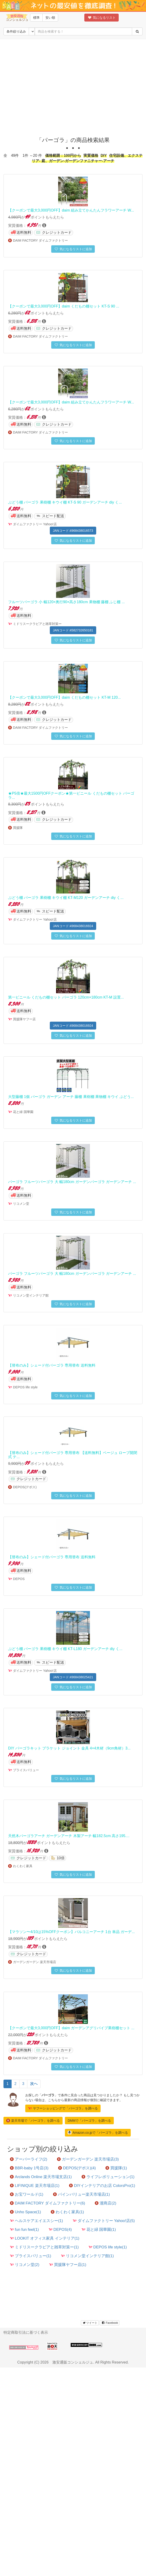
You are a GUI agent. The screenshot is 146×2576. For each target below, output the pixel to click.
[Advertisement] (43, 86)
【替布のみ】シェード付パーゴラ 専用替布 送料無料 (51, 1409)
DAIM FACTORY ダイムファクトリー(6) (47, 2203)
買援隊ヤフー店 (24, 1047)
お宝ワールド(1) (26, 2194)
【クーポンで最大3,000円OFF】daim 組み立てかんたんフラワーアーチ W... (71, 210)
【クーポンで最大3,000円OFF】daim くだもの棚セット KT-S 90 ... (63, 310)
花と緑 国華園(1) (99, 2229)
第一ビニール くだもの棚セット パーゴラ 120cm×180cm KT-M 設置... (66, 1025)
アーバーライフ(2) (28, 2159)
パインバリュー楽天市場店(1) (81, 2194)
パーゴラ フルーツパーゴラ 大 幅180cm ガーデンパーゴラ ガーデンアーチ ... (72, 1217)
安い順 (50, 17)
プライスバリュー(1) (30, 2256)
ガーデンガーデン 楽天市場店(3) (88, 2159)
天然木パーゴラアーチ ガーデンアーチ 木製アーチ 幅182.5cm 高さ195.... (69, 1899)
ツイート (89, 2322)
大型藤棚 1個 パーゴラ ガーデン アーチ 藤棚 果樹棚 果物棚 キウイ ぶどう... (71, 1128)
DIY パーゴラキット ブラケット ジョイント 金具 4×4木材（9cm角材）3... (69, 1808)
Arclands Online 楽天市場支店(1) (41, 2177)
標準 (36, 17)
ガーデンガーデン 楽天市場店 (34, 2030)
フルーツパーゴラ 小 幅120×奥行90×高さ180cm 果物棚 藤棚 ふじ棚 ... (66, 618)
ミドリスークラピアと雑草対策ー (37, 639)
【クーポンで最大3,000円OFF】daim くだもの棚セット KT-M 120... (64, 717)
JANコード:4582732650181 (73, 646)
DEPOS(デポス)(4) (77, 2168)
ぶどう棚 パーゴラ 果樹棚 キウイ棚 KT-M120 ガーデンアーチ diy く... (66, 921)
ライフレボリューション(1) (108, 2177)
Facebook (109, 2322)
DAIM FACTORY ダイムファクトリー (40, 240)
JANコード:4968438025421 (73, 1732)
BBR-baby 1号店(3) (29, 2168)
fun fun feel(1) (24, 2229)
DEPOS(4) (60, 2229)
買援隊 (18, 851)
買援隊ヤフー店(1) (67, 2264)
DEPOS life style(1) (108, 2247)
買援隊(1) (116, 2168)
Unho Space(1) (25, 2212)
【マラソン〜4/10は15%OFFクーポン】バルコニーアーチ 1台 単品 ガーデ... (71, 1999)
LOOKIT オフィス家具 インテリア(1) (44, 2238)
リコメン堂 (21, 1239)
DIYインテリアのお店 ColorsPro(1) (102, 2185)
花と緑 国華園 (23, 1144)
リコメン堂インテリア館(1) (87, 2256)
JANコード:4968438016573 (73, 542)
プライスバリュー (26, 1829)
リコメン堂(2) (24, 2264)
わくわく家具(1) (67, 2212)
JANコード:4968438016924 (73, 949)
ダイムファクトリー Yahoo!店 (35, 536)
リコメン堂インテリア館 (31, 1335)
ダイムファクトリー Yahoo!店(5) (104, 2221)
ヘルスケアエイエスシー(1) (36, 2221)
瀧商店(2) (105, 2203)
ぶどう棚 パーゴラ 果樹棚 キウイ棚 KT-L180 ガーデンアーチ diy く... (65, 1704)
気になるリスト (101, 17)
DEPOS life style (25, 1430)
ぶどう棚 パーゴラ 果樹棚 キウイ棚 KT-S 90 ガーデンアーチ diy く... (65, 514)
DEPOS (19, 1630)
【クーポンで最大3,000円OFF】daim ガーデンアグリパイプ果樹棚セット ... (71, 2099)
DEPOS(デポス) (25, 1535)
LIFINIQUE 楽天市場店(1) (34, 2185)
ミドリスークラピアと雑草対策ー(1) (44, 2247)
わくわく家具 (22, 1929)
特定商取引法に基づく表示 (25, 2332)
